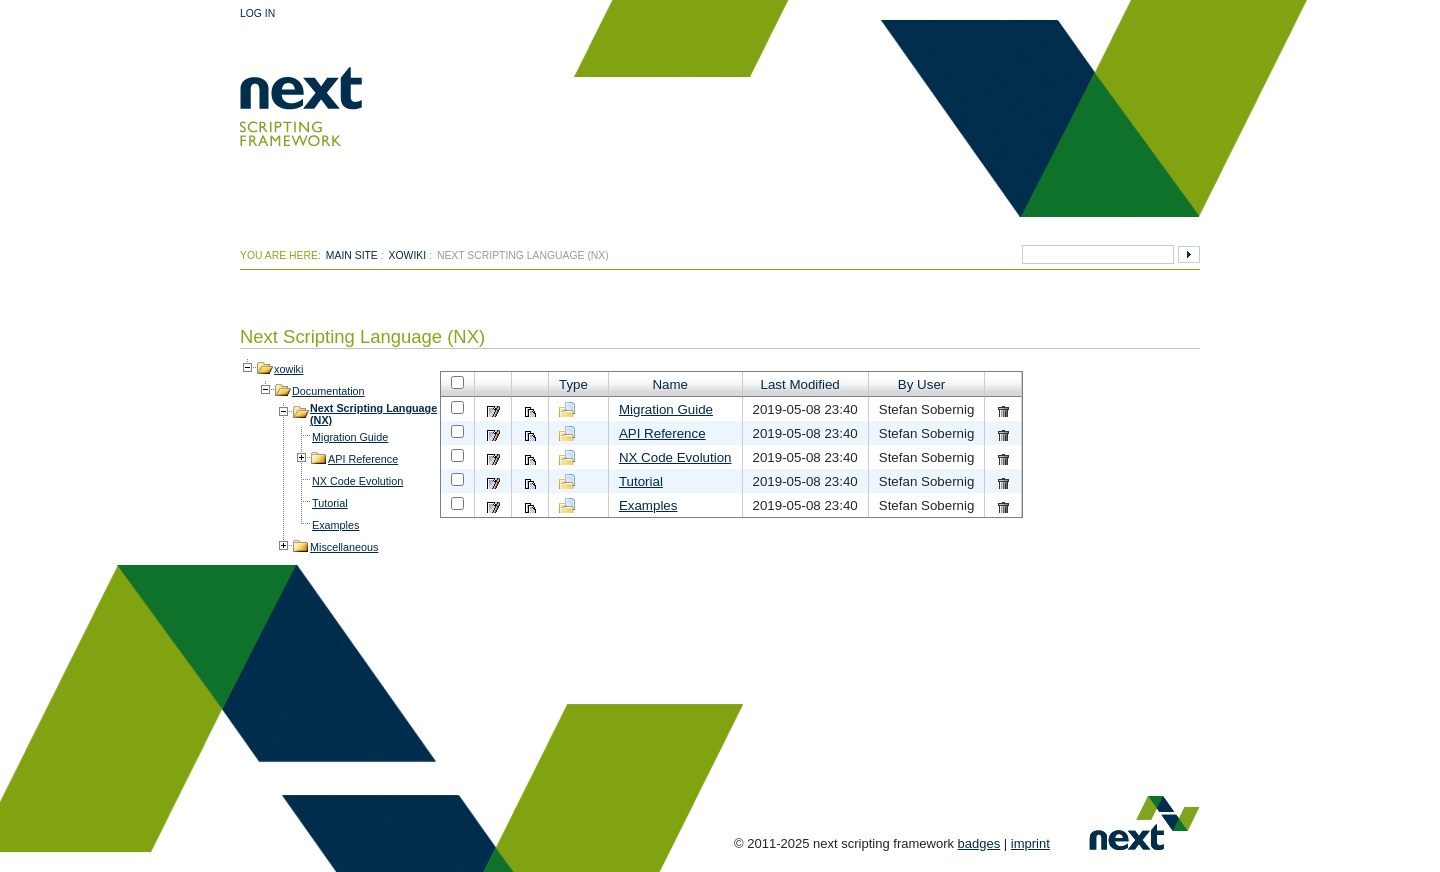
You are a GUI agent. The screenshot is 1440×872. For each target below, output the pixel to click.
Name (670, 384)
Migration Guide (350, 437)
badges (979, 843)
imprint (1030, 843)
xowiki (408, 255)
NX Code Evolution (357, 481)
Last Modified (800, 384)
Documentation (328, 391)
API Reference (363, 459)
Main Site (352, 255)
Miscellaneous (344, 547)
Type (573, 384)
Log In (257, 13)
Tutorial (330, 503)
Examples (335, 525)
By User (921, 384)
